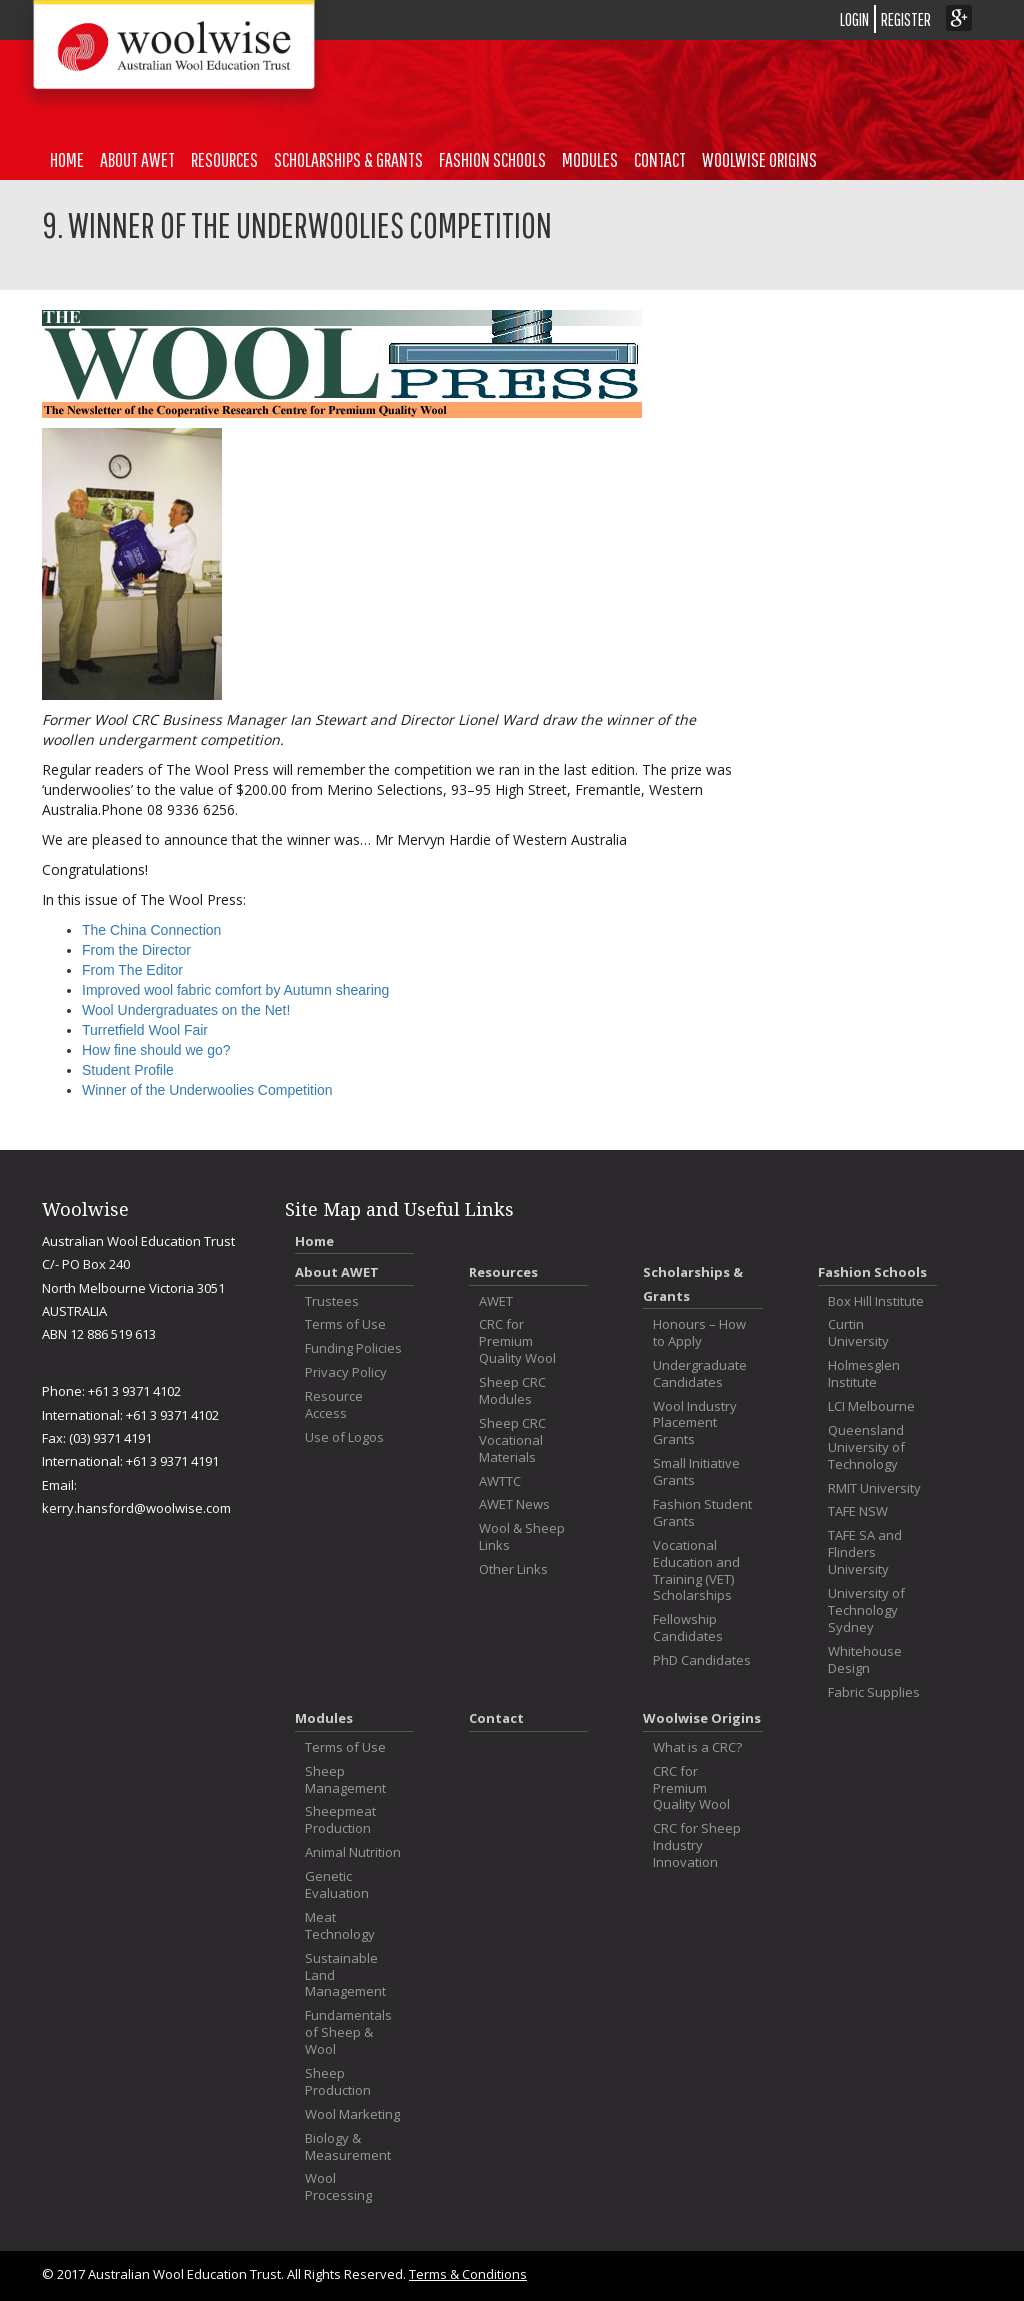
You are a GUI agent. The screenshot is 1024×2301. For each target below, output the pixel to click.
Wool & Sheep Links (522, 1537)
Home (67, 159)
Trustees (332, 1301)
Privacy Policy (346, 1372)
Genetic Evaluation (337, 1885)
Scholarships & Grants (348, 159)
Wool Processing (338, 2187)
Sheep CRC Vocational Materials (512, 1440)
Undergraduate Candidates (700, 1374)
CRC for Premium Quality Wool (517, 1341)
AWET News (514, 1504)
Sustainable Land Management (345, 1975)
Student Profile (128, 1070)
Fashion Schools (492, 159)
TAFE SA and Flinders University (865, 1552)
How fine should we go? (156, 1050)
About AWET (137, 159)
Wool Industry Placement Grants (695, 1423)
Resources (224, 159)
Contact (660, 159)
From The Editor (132, 970)
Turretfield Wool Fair (145, 1030)
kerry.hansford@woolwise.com (136, 1508)
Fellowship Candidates (688, 1628)
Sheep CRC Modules (512, 1391)
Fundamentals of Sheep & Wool (348, 2032)
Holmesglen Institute (864, 1374)
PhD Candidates (702, 1660)
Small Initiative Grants (696, 1472)
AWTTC (500, 1481)
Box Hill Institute (876, 1301)
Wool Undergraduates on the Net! (186, 1010)
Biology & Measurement (348, 2147)
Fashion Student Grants (702, 1513)
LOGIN (854, 19)
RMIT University (874, 1488)
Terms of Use (345, 1324)
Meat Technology (340, 1926)
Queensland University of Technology (866, 1447)
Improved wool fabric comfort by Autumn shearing (235, 990)
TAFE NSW (858, 1511)
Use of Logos (344, 1437)
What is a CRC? (697, 1747)
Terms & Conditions (468, 2274)
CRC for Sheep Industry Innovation (697, 1845)
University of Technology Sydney (866, 1610)
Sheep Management (345, 1780)
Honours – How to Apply (699, 1333)
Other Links (513, 1569)
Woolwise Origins (759, 159)
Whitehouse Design (865, 1660)
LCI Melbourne (871, 1406)
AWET (496, 1301)
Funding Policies (353, 1348)
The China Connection (151, 930)
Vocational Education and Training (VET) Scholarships (696, 1571)
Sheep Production (338, 2082)
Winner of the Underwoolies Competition (207, 1090)
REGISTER (906, 19)
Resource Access (334, 1405)
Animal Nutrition (353, 1852)
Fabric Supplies (874, 1692)
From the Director (136, 950)
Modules (590, 159)
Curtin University (858, 1333)
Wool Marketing (352, 2114)
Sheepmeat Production (340, 1820)
